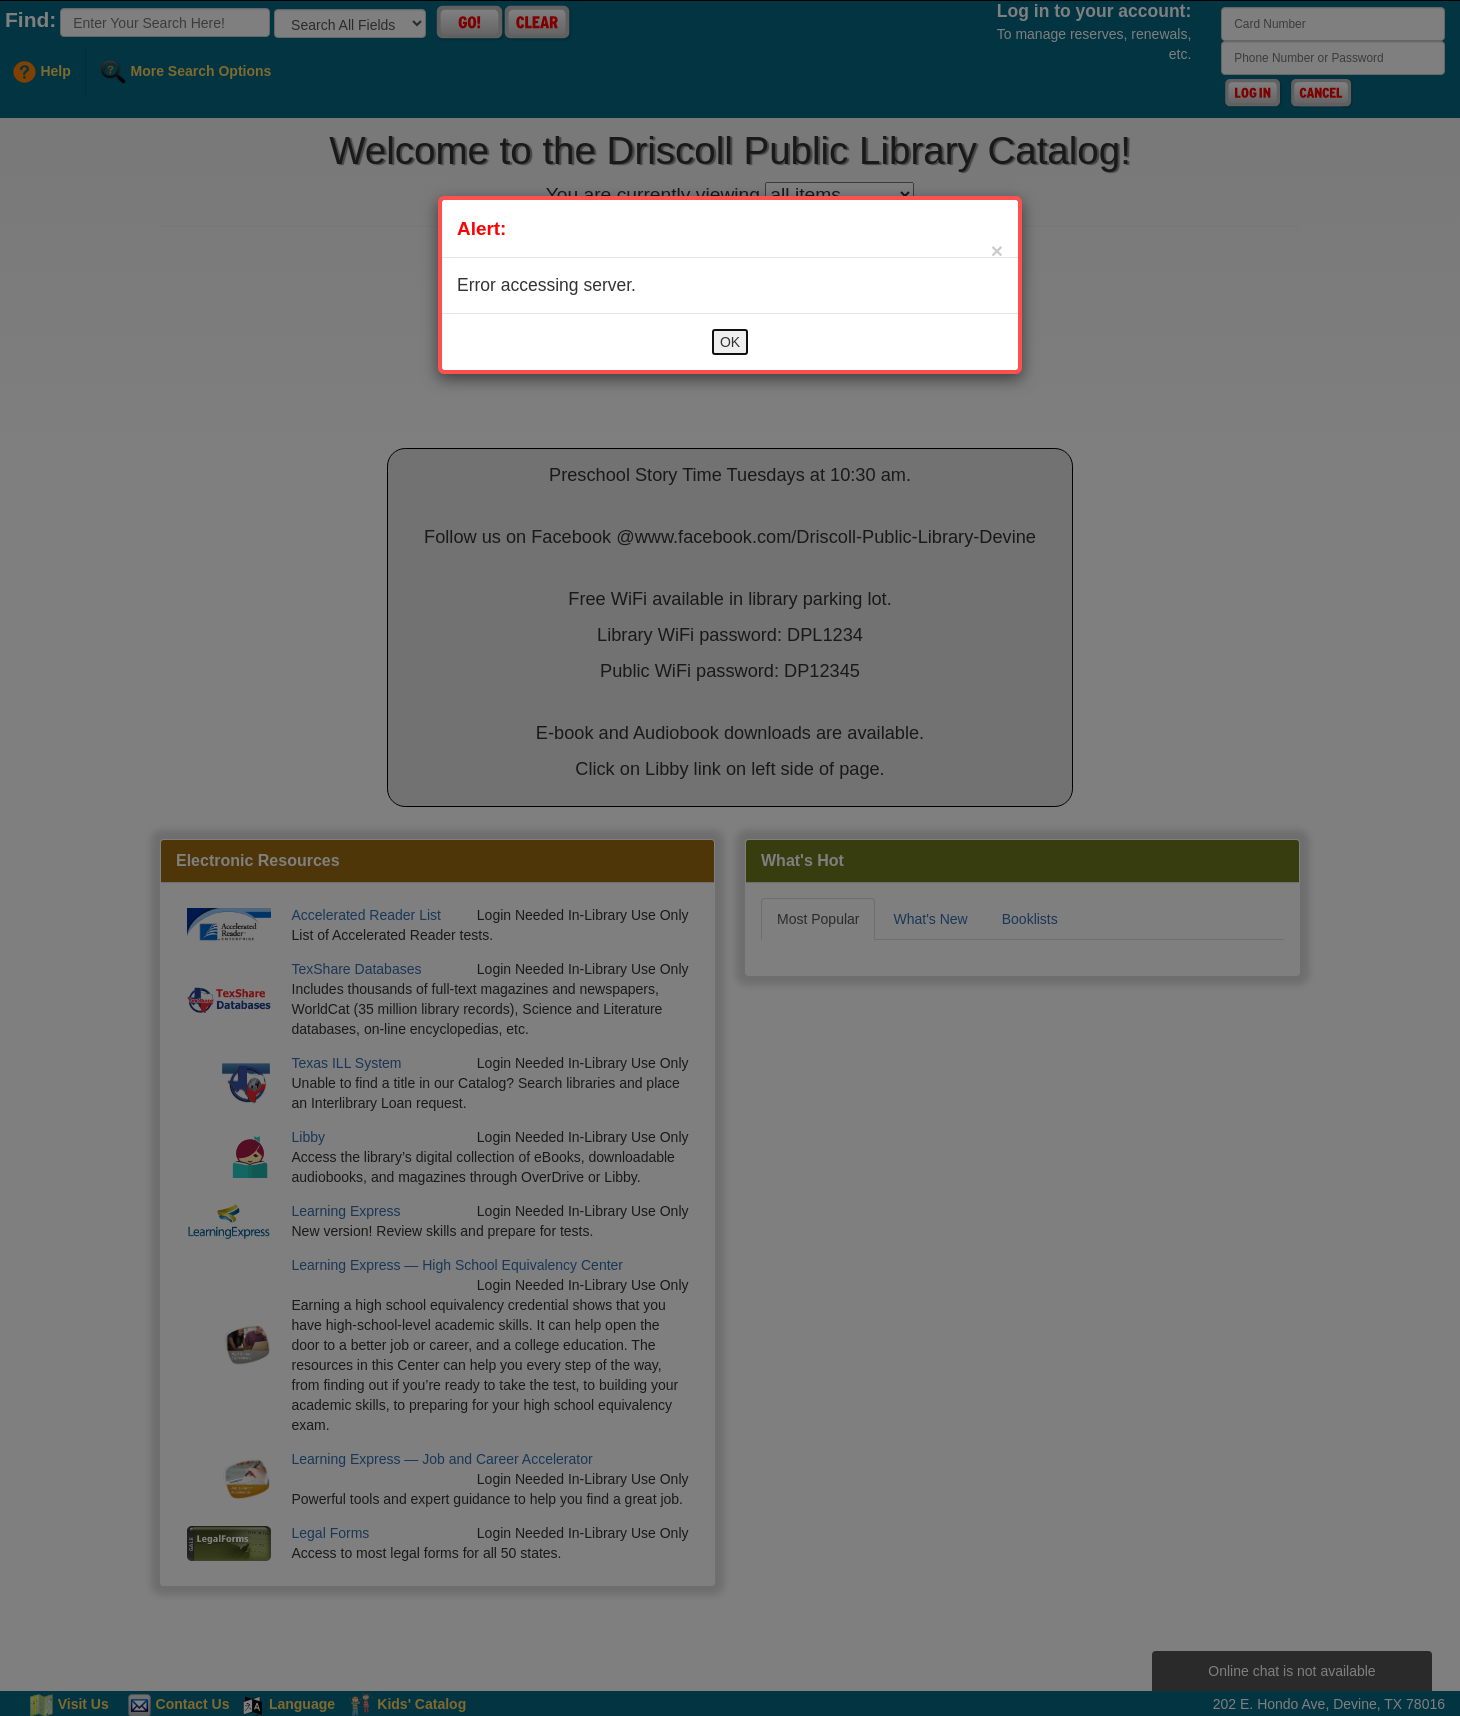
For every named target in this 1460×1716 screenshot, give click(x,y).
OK (730, 342)
